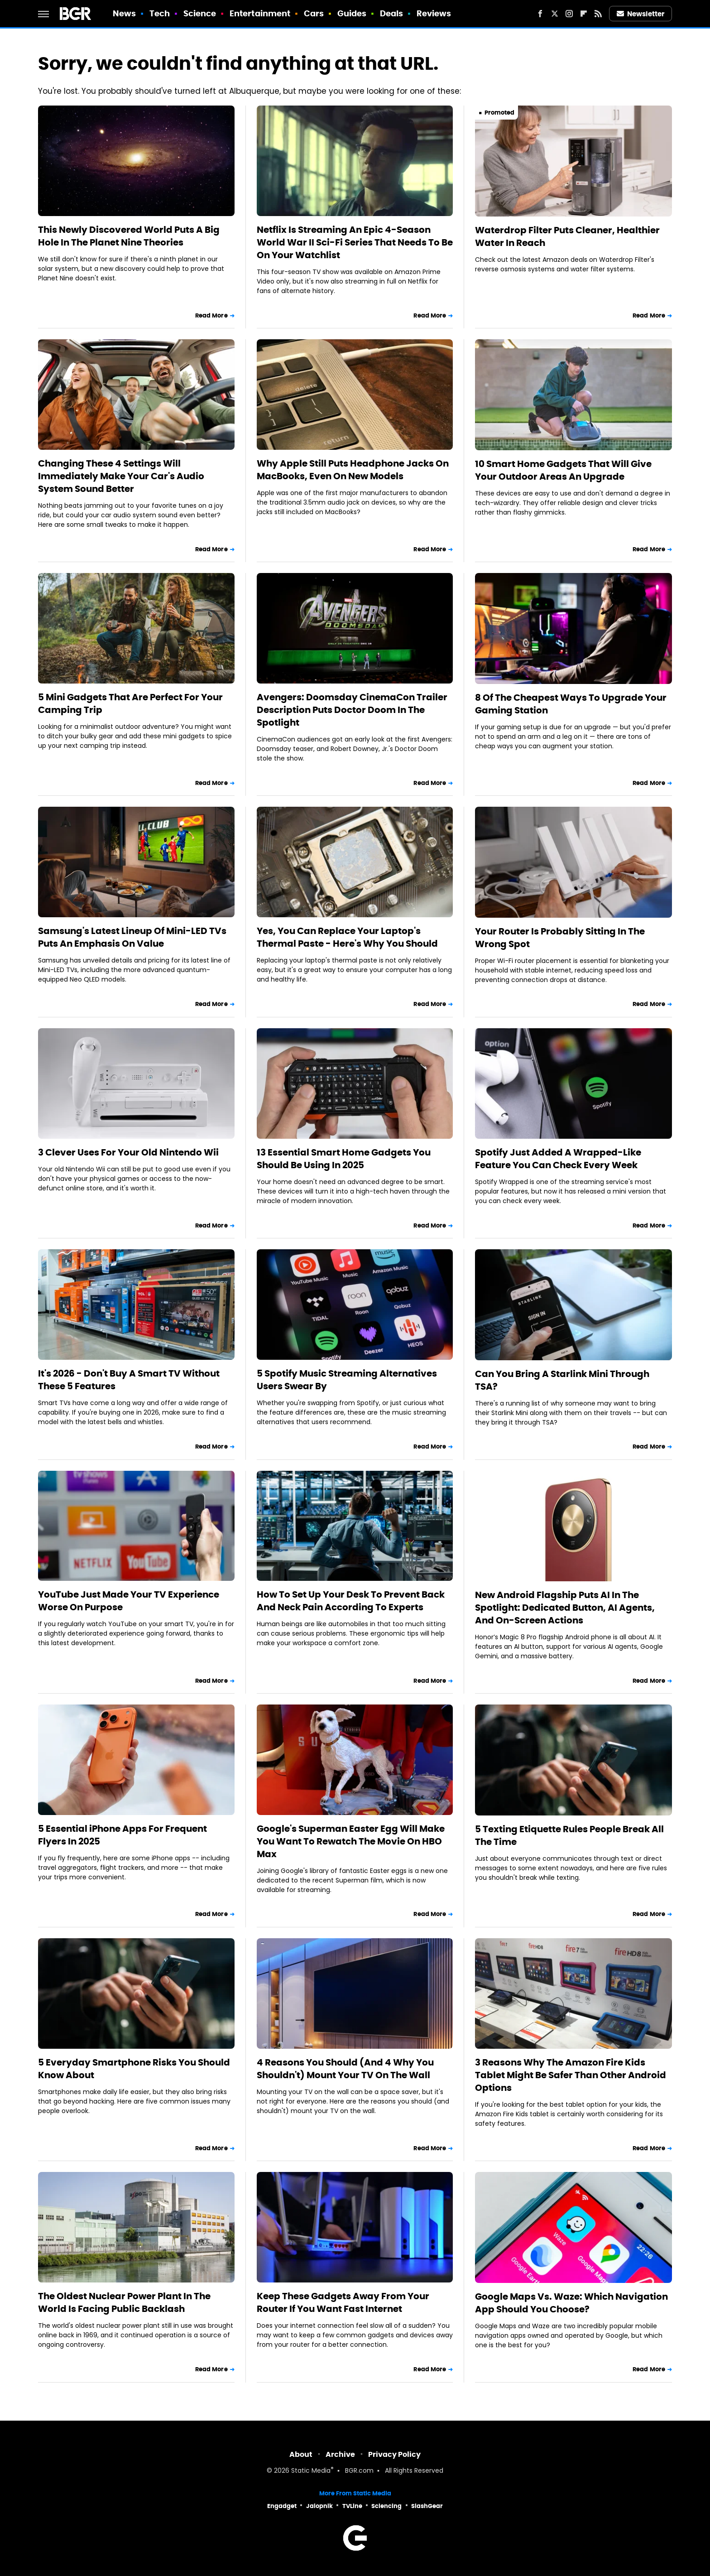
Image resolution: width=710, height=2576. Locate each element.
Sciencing (386, 2506)
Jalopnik (319, 2506)
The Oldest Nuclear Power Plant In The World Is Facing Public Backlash (124, 2302)
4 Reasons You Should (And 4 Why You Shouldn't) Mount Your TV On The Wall (345, 2068)
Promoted (499, 112)
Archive (340, 2454)
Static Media (311, 2471)
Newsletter (641, 14)
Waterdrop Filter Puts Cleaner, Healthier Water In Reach (567, 236)
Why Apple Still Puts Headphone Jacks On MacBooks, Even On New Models (353, 469)
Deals (391, 13)
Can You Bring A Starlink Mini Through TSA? (562, 1380)
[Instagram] (569, 13)
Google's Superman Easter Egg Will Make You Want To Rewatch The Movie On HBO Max (351, 1841)
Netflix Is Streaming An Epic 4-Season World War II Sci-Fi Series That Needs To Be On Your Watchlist (355, 242)
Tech (159, 13)
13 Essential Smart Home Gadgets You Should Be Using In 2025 (344, 1158)
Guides (352, 13)
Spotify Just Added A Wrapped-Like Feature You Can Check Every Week (558, 1158)
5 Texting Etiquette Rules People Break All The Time (569, 1835)
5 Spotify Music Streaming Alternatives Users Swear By (347, 1379)
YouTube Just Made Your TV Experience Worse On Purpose (128, 1601)
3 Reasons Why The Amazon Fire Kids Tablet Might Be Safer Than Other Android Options (570, 2075)
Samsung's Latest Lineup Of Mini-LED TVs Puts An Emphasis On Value (132, 937)
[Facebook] (540, 13)
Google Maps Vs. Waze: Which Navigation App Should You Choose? (571, 2303)
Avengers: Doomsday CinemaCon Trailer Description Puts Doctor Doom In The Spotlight (352, 709)
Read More (211, 315)
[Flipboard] (583, 13)
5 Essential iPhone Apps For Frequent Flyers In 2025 (122, 1835)
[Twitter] (554, 13)
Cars (314, 13)
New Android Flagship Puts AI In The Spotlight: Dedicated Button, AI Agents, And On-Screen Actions (565, 1607)
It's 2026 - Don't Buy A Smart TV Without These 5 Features (129, 1379)
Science (199, 13)
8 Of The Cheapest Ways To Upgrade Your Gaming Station (571, 704)
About (300, 2454)
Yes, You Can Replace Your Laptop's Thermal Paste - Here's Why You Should (347, 937)
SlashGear (427, 2506)
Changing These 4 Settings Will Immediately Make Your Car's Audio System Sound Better (121, 476)
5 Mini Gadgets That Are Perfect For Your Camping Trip (130, 703)
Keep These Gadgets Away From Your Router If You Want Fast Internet (343, 2302)
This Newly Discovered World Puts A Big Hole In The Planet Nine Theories (129, 236)
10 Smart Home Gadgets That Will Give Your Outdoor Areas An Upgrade (563, 470)
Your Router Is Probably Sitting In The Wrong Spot (560, 937)
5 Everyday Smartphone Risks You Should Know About (134, 2068)
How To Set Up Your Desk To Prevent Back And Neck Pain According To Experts (351, 1601)
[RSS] (598, 13)
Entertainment (260, 13)
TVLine (352, 2506)
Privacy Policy (394, 2454)
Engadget (282, 2506)
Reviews (434, 13)
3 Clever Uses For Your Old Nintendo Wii (128, 1152)
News (124, 13)
